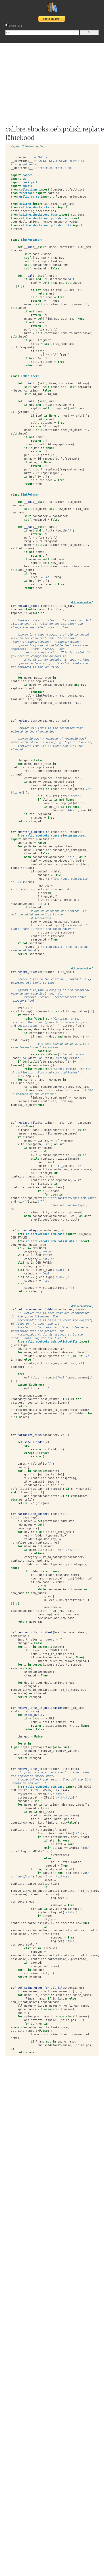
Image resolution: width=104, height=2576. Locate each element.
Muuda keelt (13, 26)
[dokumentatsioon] (81, 602)
